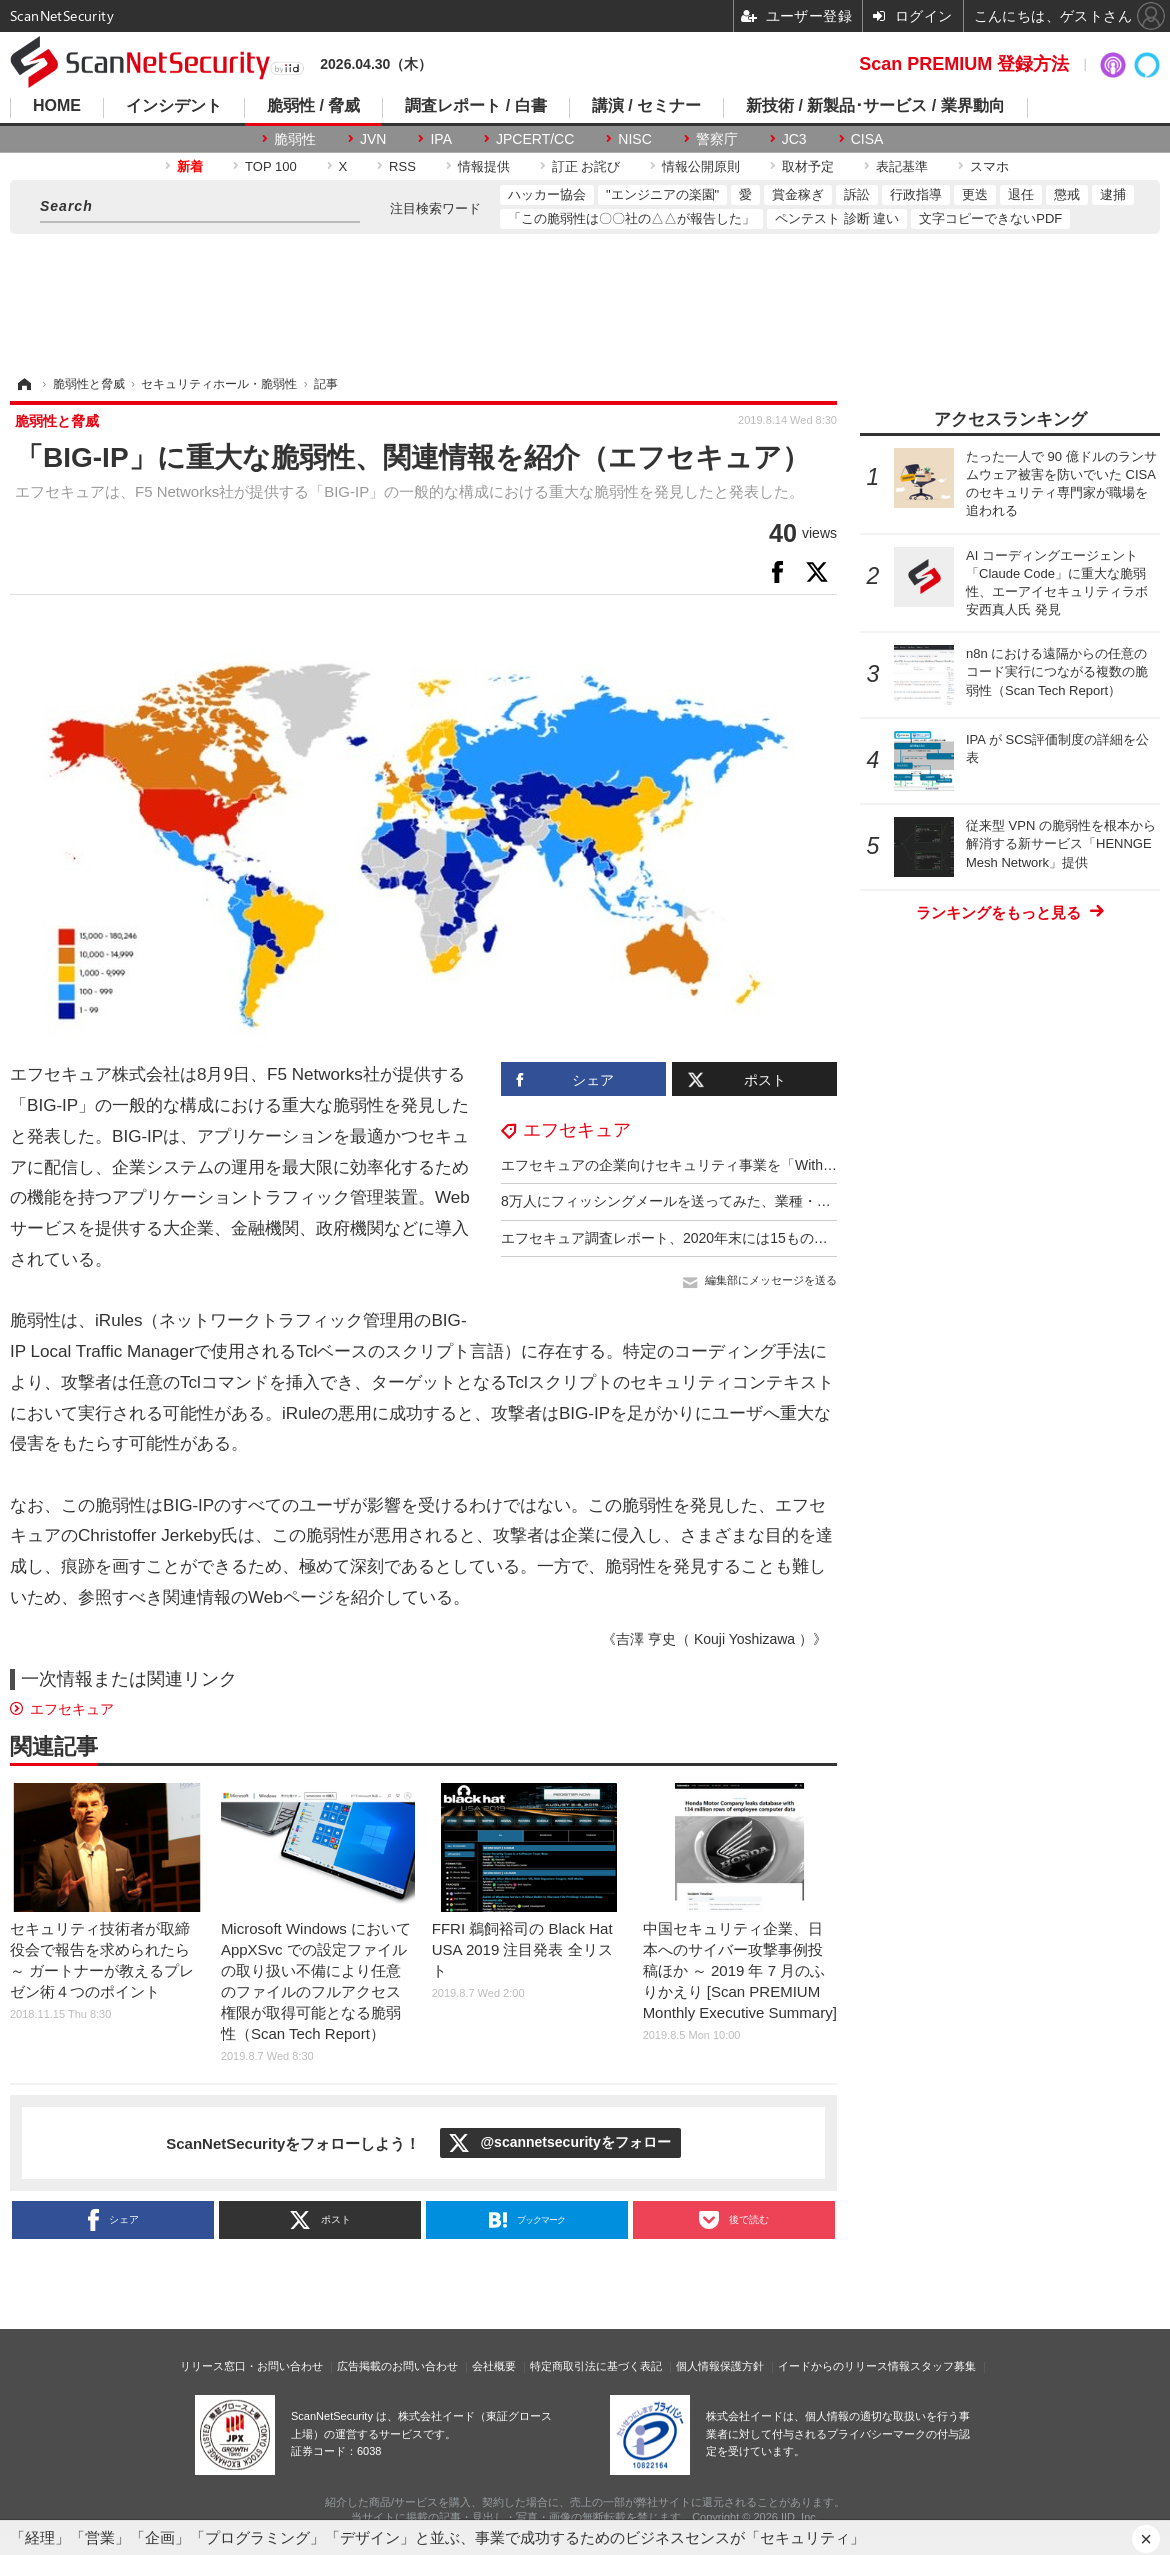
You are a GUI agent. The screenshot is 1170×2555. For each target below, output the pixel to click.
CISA (867, 139)
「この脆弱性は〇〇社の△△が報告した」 (631, 218)
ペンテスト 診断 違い (837, 218)
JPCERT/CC (535, 139)
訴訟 (857, 194)
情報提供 (484, 166)
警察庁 (717, 139)
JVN (373, 139)
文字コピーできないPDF (990, 218)
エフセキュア (577, 1130)
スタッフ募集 (943, 2366)
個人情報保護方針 (720, 2366)
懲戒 (1067, 194)
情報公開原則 (701, 166)
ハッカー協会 (547, 194)
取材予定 (808, 166)
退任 (1021, 194)
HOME (57, 106)
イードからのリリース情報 (844, 2366)
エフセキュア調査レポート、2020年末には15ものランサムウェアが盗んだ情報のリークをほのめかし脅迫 (832, 1238)
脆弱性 (295, 139)
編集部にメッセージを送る (771, 1280)
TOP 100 (271, 166)
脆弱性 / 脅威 (313, 106)
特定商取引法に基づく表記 (596, 2366)
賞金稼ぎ (798, 194)
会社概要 (494, 2366)
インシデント (174, 106)
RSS (402, 166)
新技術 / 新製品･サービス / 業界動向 (875, 106)
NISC (634, 139)
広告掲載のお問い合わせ (397, 2366)
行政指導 (916, 194)
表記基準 (902, 166)
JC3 (794, 139)
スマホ (989, 166)
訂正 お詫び (586, 166)
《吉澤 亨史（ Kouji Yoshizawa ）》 (714, 1639)
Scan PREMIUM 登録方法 (964, 64)
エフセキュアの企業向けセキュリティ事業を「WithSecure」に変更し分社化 (740, 1165)
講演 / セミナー (646, 106)
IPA (441, 139)
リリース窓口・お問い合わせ (251, 2366)
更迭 (975, 194)
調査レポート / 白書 (475, 106)
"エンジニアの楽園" (662, 194)
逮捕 (1113, 194)
